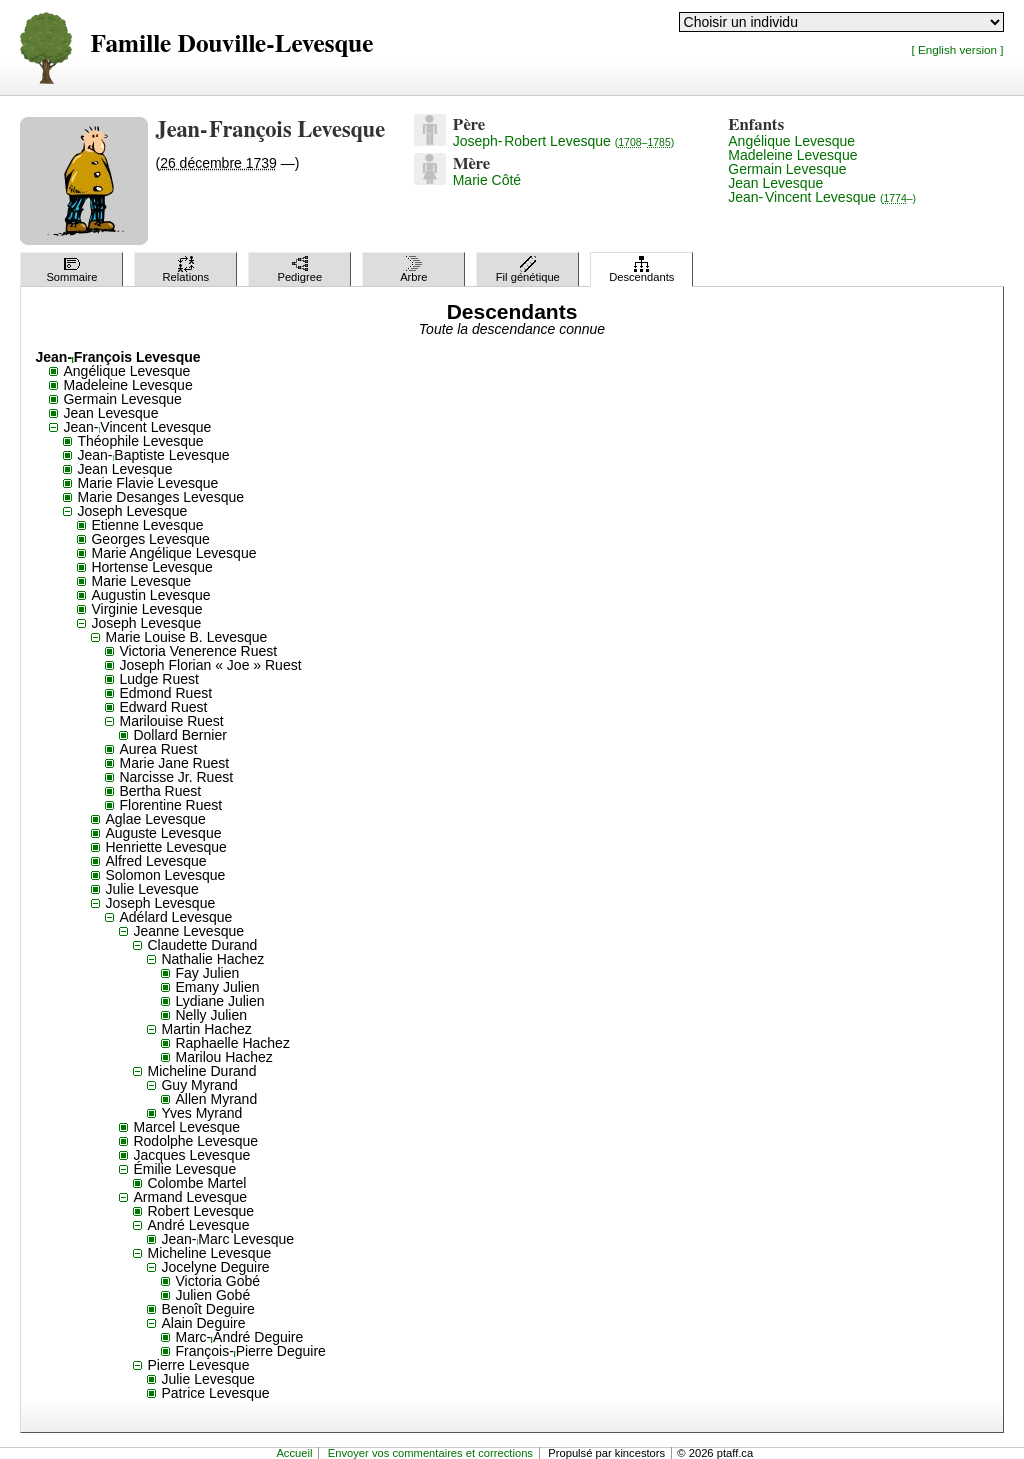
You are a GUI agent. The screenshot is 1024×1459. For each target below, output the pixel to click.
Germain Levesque (787, 169)
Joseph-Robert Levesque (564, 141)
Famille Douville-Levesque (231, 44)
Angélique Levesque (791, 141)
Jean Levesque (775, 183)
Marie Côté (487, 180)
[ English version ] (958, 49)
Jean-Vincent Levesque (822, 197)
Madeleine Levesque (792, 155)
